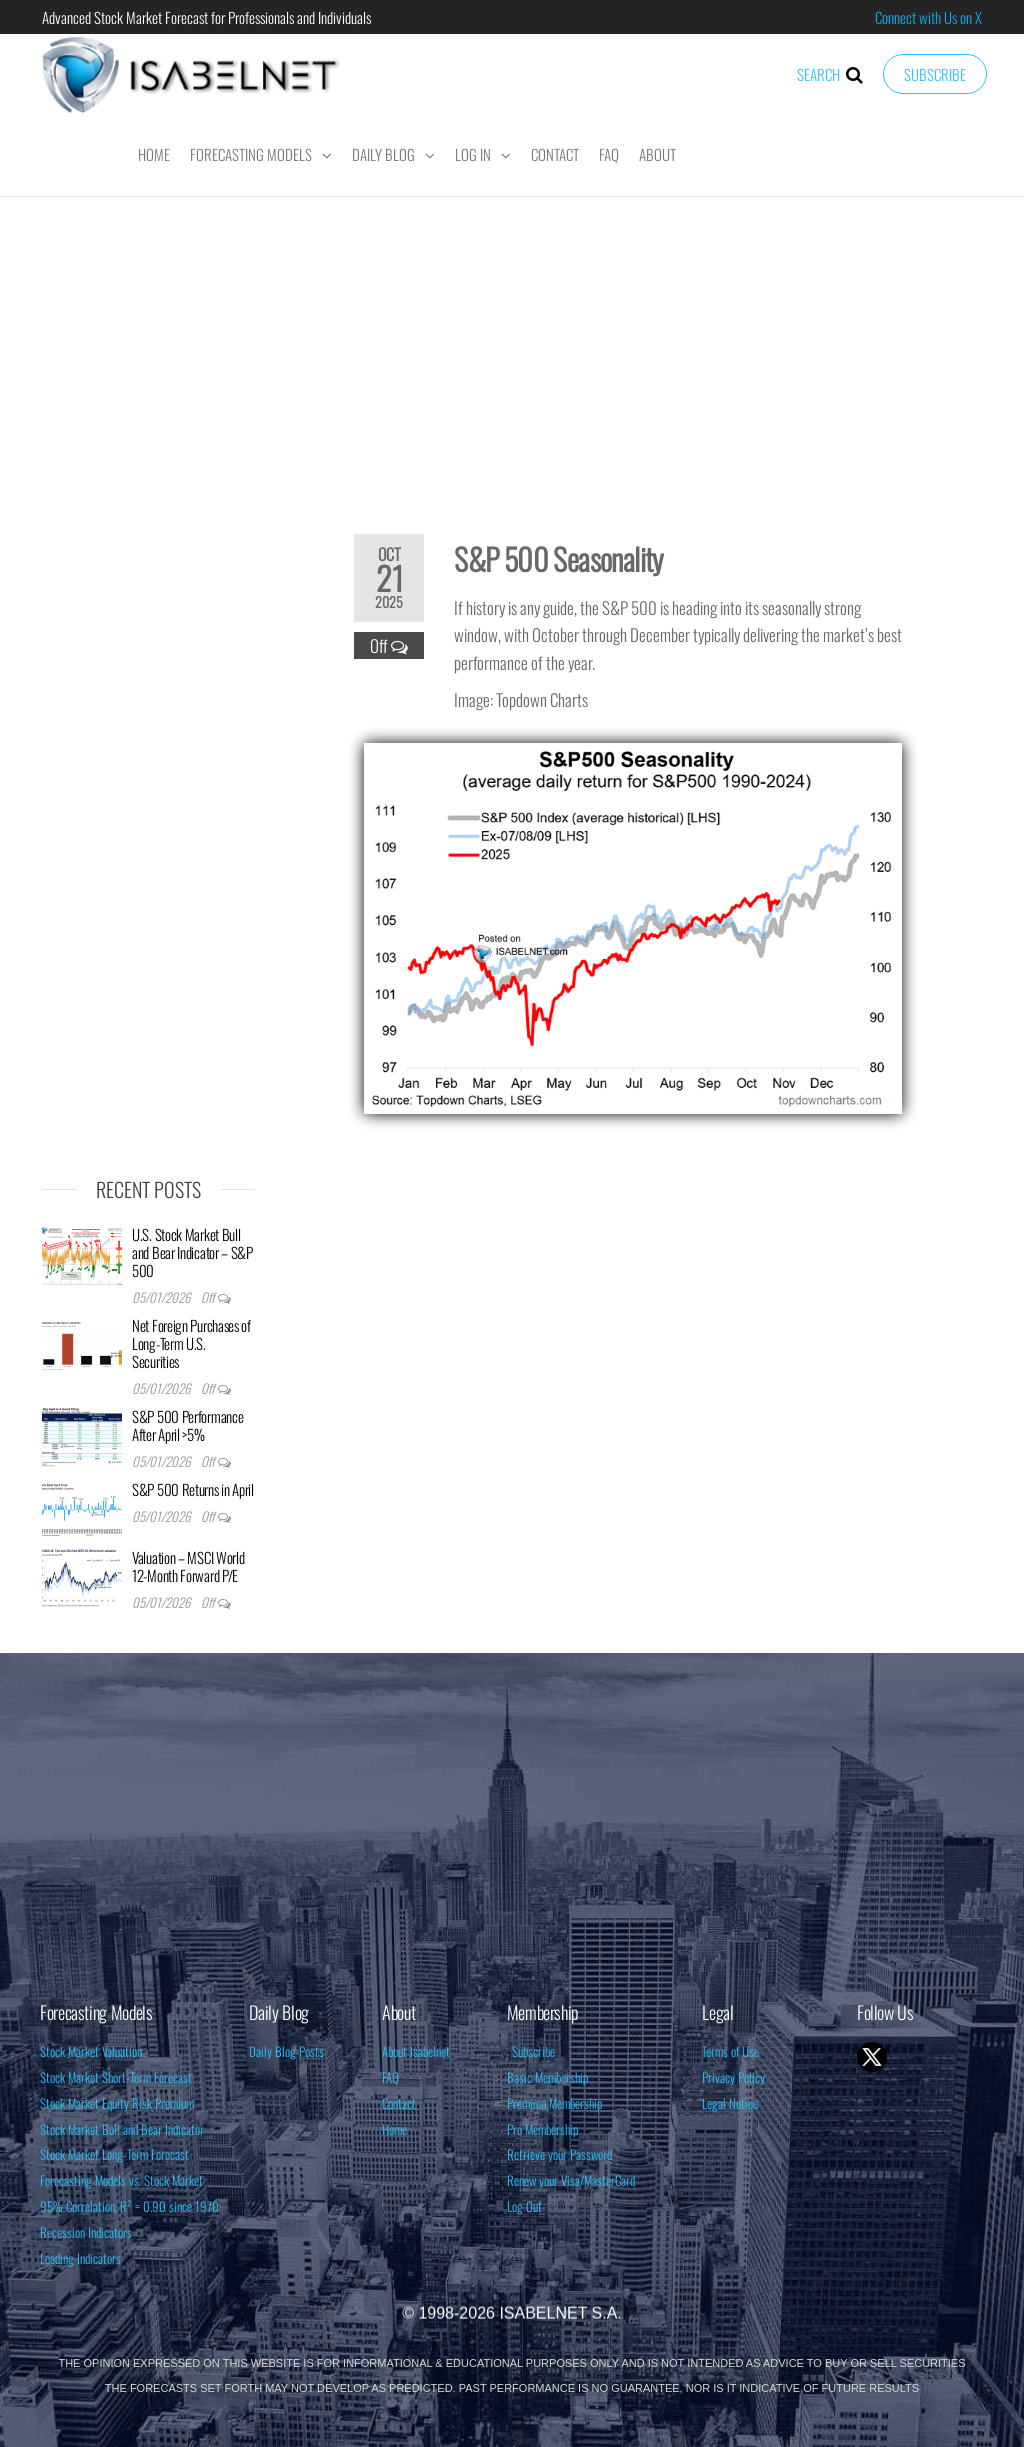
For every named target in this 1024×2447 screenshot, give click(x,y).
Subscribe (935, 74)
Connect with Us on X (928, 17)
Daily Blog (383, 154)
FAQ (609, 154)
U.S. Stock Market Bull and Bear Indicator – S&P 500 (192, 1252)
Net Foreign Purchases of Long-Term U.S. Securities (191, 1343)
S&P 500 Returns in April (193, 1489)
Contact (555, 154)
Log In (473, 154)
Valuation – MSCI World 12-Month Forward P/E (188, 1566)
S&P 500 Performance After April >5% (187, 1425)
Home (154, 154)
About (657, 154)
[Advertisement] (512, 352)
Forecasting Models (251, 154)
